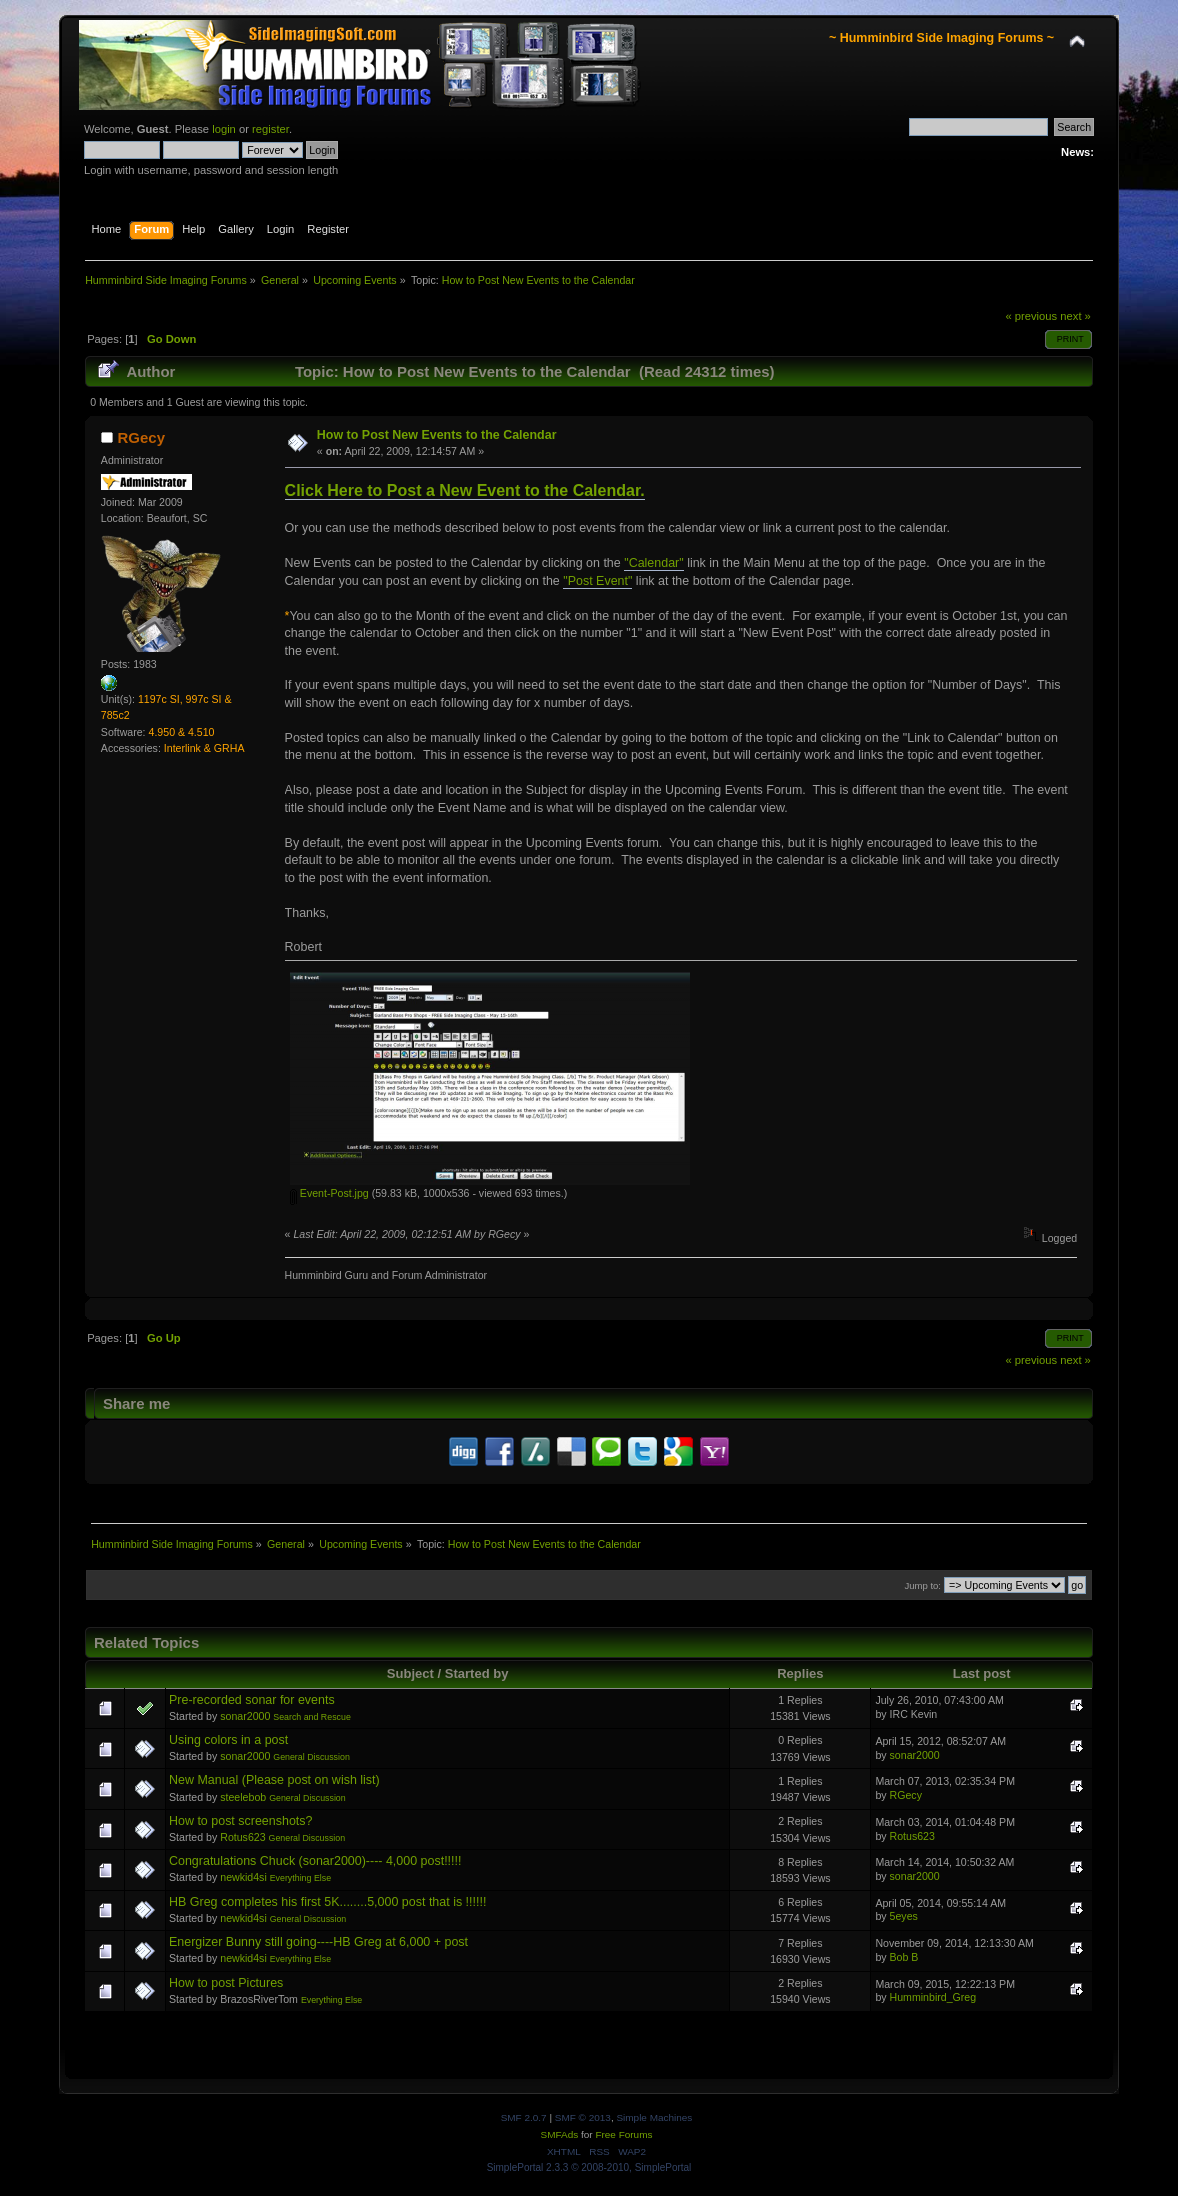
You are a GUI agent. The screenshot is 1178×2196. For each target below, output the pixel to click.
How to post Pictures (226, 1983)
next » (1075, 316)
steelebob (243, 1797)
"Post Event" (597, 581)
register (270, 129)
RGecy (141, 437)
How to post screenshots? (240, 1821)
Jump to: (922, 1585)
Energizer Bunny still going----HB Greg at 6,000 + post (318, 1942)
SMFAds (560, 2134)
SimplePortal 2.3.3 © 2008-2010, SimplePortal (589, 2167)
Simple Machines (654, 2117)
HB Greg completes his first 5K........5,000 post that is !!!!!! (327, 1902)
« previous (1031, 316)
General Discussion (311, 1757)
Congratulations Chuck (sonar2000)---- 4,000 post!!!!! (315, 1861)
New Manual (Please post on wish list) (274, 1780)
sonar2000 (245, 1716)
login (224, 129)
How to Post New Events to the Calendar (437, 435)
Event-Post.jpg (329, 1193)
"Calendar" (653, 563)
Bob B (904, 1957)
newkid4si (243, 1877)
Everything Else (300, 1878)
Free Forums (623, 2134)
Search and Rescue (312, 1717)
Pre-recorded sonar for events (252, 1700)
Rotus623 (242, 1837)
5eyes (904, 1916)
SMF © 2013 (583, 2117)
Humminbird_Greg (933, 1997)
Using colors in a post (228, 1740)
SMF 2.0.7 (524, 2117)
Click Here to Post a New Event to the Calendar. (465, 490)
